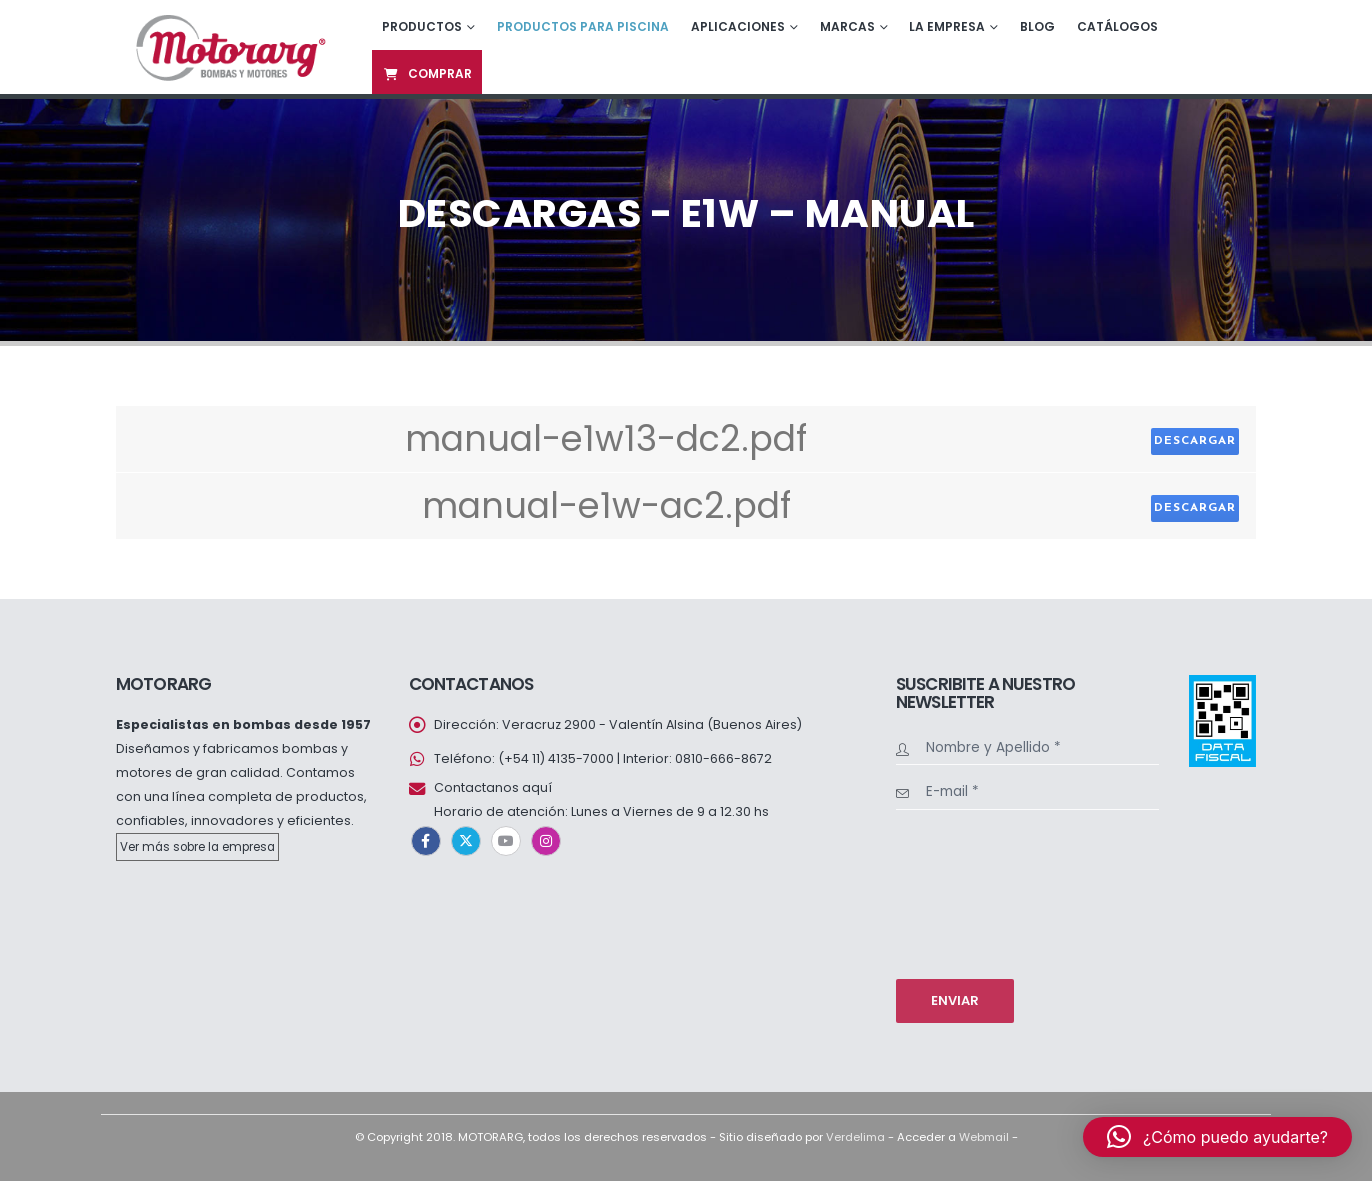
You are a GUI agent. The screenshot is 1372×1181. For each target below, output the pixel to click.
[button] (1217, 1137)
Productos (422, 26)
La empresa (947, 26)
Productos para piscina (583, 26)
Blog (1037, 26)
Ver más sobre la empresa (197, 847)
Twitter (466, 841)
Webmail (984, 1137)
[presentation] (978, 892)
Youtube (506, 841)
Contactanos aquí (493, 787)
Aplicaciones (738, 26)
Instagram (546, 841)
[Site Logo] (228, 46)
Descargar (1195, 441)
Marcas (847, 26)
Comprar (427, 73)
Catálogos (1117, 26)
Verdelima (855, 1137)
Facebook (426, 841)
